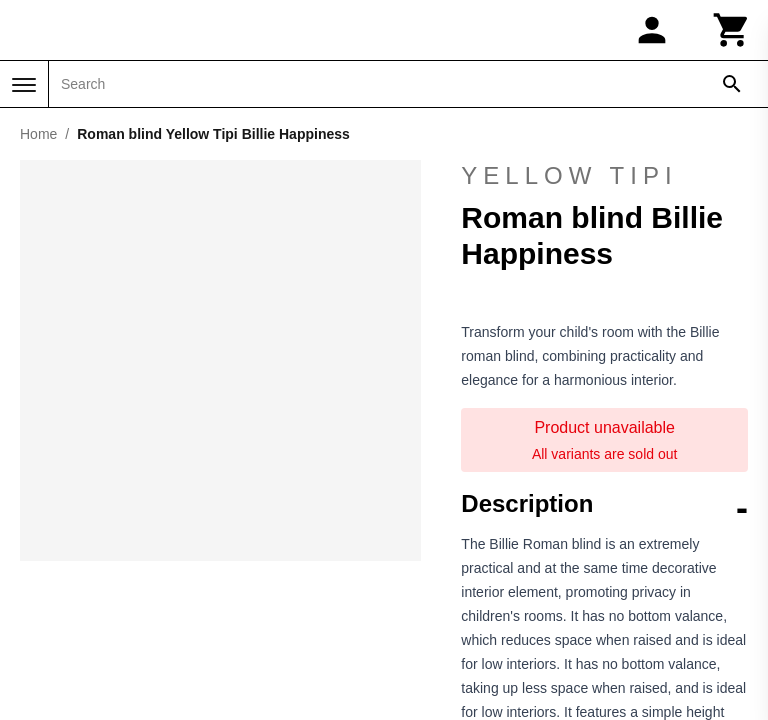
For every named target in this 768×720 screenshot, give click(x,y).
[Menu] (24, 85)
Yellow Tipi (569, 175)
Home (38, 134)
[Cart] (732, 30)
